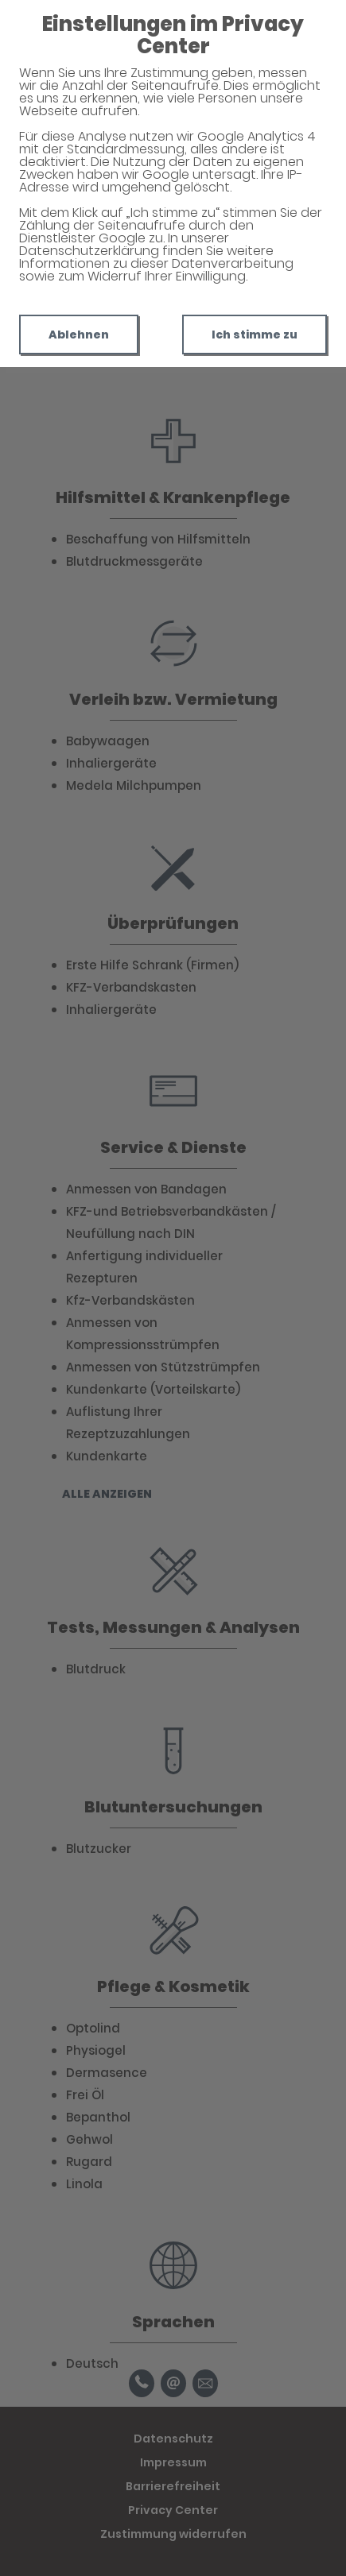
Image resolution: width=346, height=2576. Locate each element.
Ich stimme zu (254, 334)
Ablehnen (79, 334)
